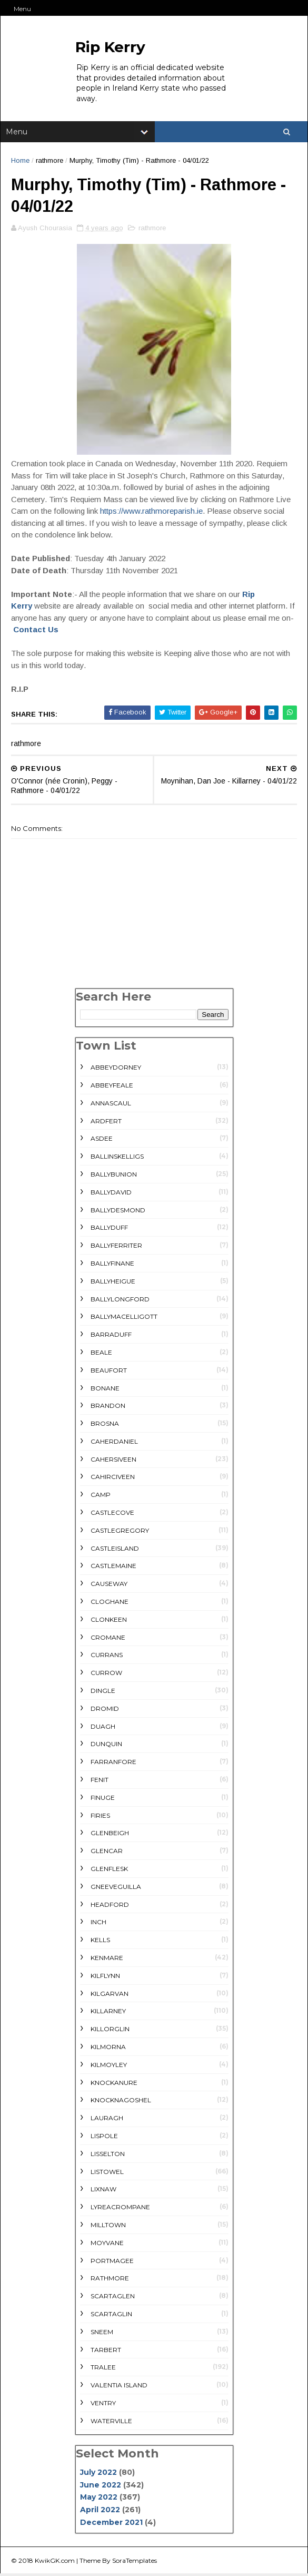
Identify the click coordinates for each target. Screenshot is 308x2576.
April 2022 (100, 2511)
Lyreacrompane (120, 2208)
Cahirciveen (113, 1479)
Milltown (108, 2226)
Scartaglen (113, 2297)
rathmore (49, 161)
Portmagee (112, 2262)
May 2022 (98, 2499)
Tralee (103, 2369)
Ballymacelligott (124, 1319)
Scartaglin (111, 2315)
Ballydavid (111, 1194)
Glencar (107, 1852)
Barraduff (111, 1336)
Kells (100, 1941)
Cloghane (109, 1603)
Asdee (102, 1140)
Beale (101, 1354)
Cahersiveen (113, 1461)
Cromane (108, 1639)
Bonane (105, 1390)
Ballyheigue (113, 1283)
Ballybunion (114, 1176)
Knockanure (114, 2084)
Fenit (99, 1781)
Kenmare (107, 1959)
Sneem (102, 2333)
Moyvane (107, 2244)
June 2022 (100, 2486)
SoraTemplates (134, 2563)
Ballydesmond (118, 1212)
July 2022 (98, 2474)
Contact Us (35, 630)
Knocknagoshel (121, 2102)
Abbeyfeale (112, 1087)
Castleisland (115, 1550)
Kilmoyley (109, 2066)
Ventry (103, 2404)
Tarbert (106, 2351)
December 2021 (111, 2524)
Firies (100, 1817)
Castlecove (112, 1514)
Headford (110, 1906)
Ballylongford (120, 1301)
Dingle (103, 1692)
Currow (106, 1674)
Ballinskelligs (117, 1158)
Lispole (104, 2137)
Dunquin (106, 1746)
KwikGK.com (55, 2563)
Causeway (109, 1585)
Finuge (103, 1799)
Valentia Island (119, 2387)
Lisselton (108, 2155)
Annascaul (111, 1105)
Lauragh (107, 2119)
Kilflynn (105, 1977)
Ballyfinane (112, 1265)
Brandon (108, 1408)
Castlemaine (113, 1568)
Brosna (105, 1425)
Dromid (105, 1710)
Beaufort (109, 1372)
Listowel (107, 2173)
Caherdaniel (114, 1443)
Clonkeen (109, 1621)
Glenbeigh (110, 1835)
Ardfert (106, 1123)
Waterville (111, 2422)
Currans (107, 1657)
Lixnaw (103, 2191)
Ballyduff (109, 1229)
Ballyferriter (116, 1247)
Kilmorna (108, 2048)
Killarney (108, 2013)
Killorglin (110, 2030)
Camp (101, 1496)
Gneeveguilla (116, 1888)
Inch (98, 1924)
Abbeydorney (116, 1069)
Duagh (103, 1728)
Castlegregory (120, 1532)
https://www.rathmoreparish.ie (151, 512)
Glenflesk (109, 1870)
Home (20, 161)
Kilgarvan (109, 1995)
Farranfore (113, 1763)
